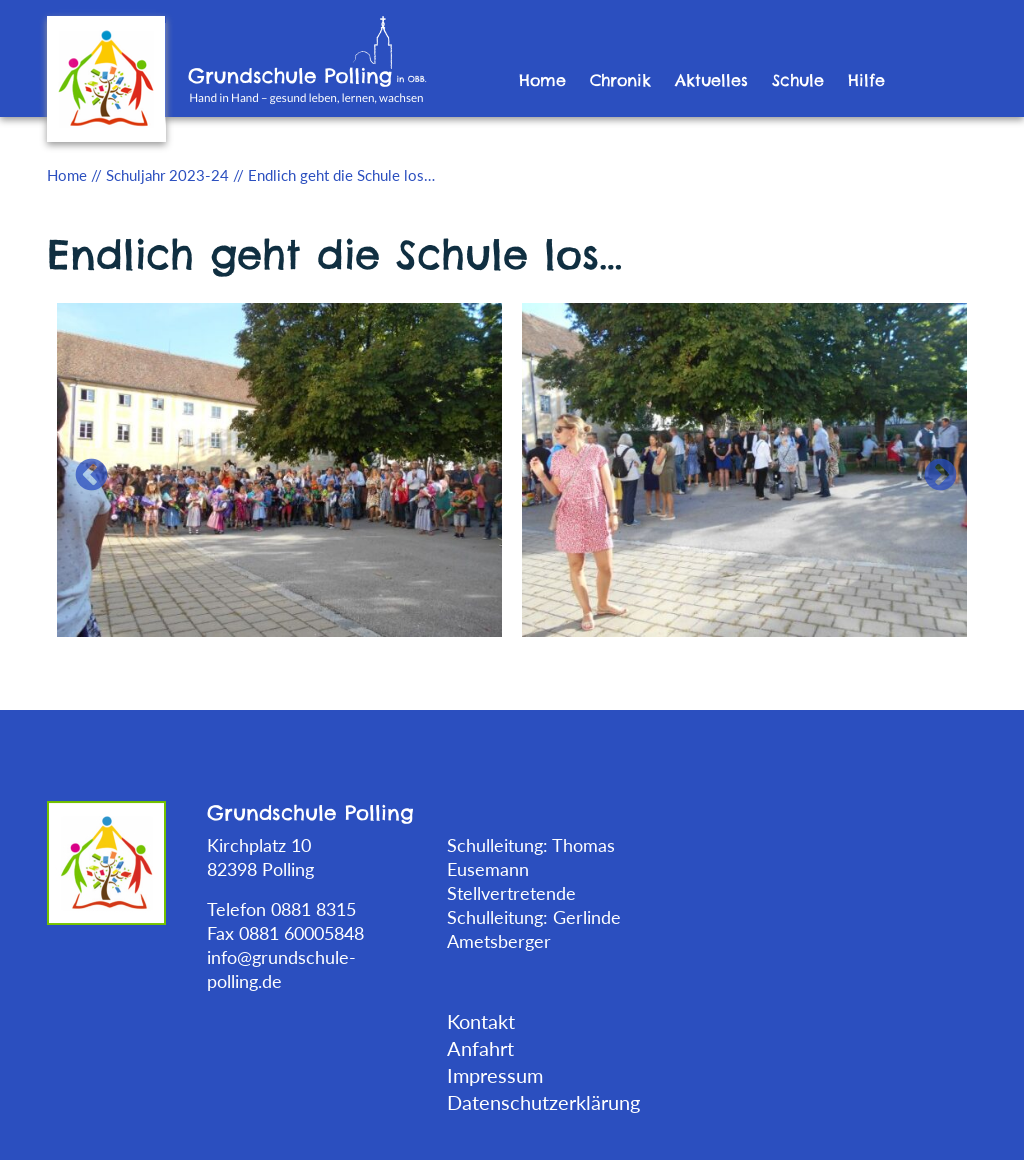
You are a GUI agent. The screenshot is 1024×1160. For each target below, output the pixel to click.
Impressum (495, 1075)
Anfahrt (480, 1048)
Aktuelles (711, 80)
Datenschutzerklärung (543, 1102)
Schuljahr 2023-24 (167, 175)
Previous (83, 468)
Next (932, 468)
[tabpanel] (279, 468)
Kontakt (481, 1021)
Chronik (620, 80)
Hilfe (866, 80)
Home (542, 80)
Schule (798, 80)
